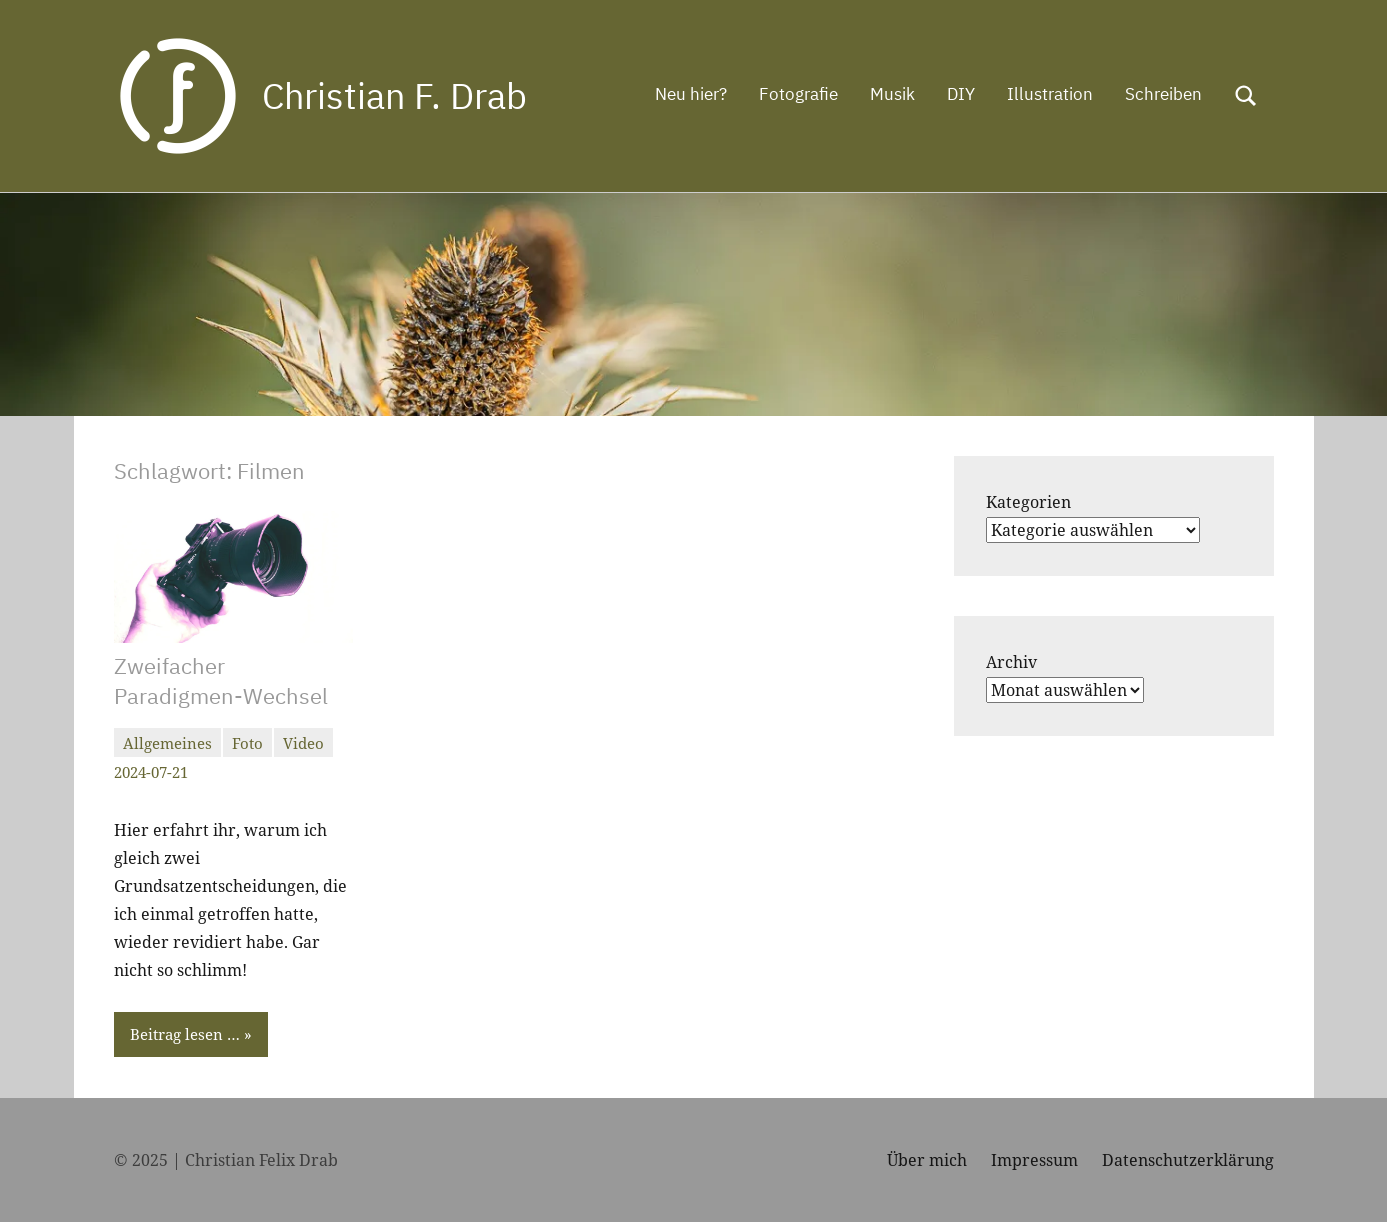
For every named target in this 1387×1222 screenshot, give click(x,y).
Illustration (1050, 94)
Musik (892, 94)
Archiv (1011, 662)
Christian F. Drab (394, 95)
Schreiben (1163, 94)
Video (303, 743)
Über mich (927, 1160)
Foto (247, 743)
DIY (961, 94)
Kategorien (1028, 502)
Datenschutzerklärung (1188, 1160)
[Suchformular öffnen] (1246, 96)
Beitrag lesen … (185, 1034)
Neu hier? (691, 94)
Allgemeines (167, 743)
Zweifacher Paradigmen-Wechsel (221, 681)
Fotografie (798, 94)
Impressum (1034, 1160)
